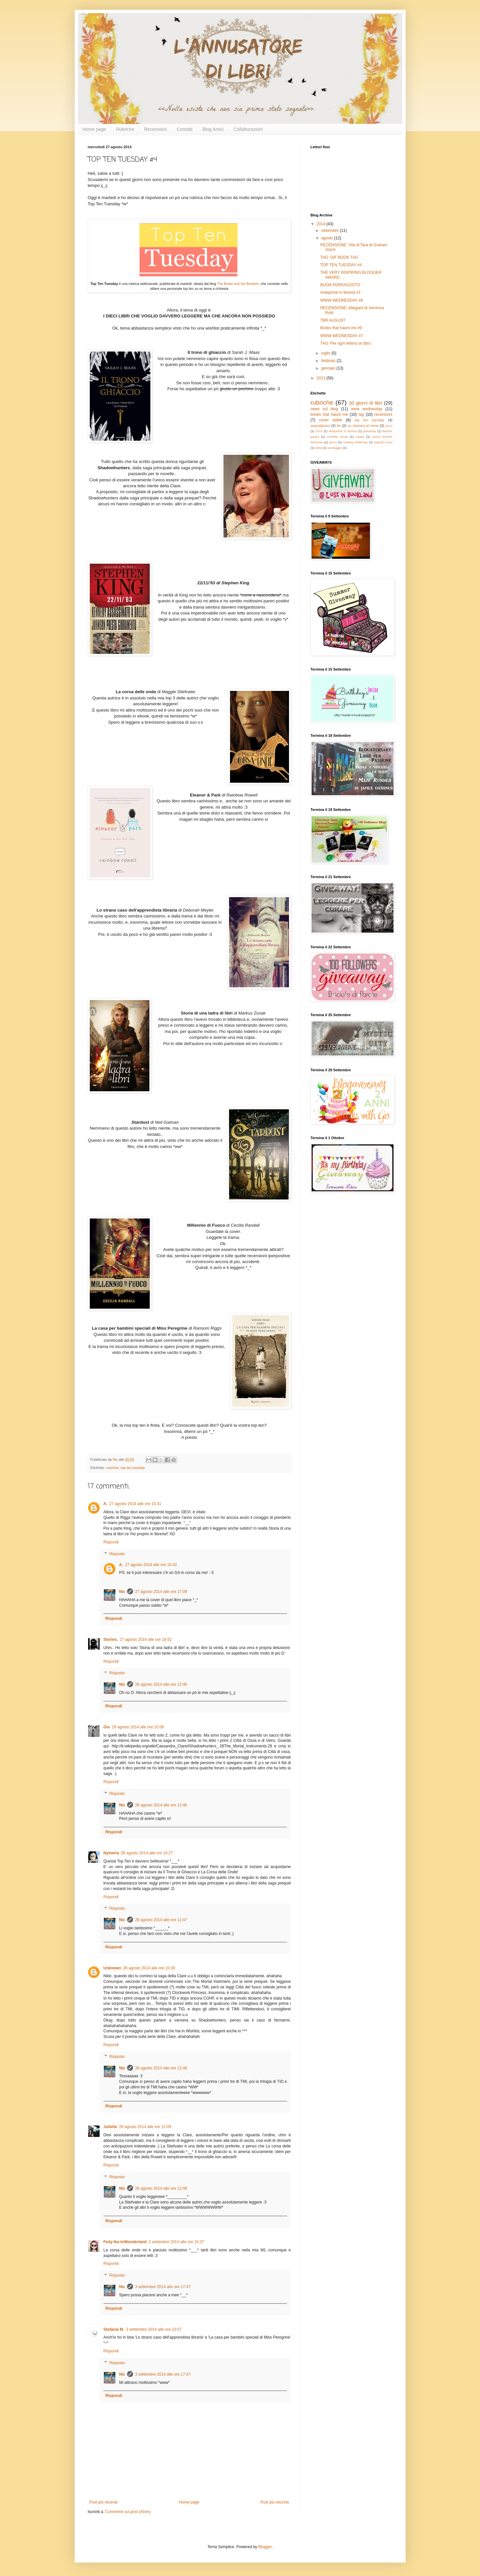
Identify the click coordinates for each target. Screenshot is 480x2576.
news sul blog (324, 409)
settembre (330, 230)
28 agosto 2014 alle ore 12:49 (161, 2188)
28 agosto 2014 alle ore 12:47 (161, 1920)
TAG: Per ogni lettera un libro (345, 343)
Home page (94, 129)
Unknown (112, 1968)
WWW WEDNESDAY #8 (341, 300)
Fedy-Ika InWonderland (125, 2242)
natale (359, 436)
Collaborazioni (248, 129)
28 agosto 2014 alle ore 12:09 (145, 2126)
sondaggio (334, 448)
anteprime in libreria (343, 431)
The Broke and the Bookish (238, 284)
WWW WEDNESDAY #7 (341, 335)
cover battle (330, 420)
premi (333, 442)
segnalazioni (320, 426)
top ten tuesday (133, 1468)
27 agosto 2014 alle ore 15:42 (151, 1564)
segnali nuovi (383, 442)
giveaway (369, 431)
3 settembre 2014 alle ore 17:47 (162, 2286)
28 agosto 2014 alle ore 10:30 (149, 1968)
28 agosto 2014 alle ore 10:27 (147, 1853)
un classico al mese (363, 426)
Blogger (265, 2547)
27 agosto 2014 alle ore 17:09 (161, 1591)
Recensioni (155, 129)
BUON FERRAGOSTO (340, 285)
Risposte (117, 1554)
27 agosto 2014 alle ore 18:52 (146, 1639)
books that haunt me (329, 414)
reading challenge (355, 442)
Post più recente (103, 2502)
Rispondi (111, 1542)
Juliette (110, 2126)
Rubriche (125, 129)
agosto (327, 238)
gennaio (328, 368)
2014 (321, 224)
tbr (339, 426)
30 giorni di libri (365, 403)
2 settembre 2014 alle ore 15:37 (176, 2242)
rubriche (112, 1468)
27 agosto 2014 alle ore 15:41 (135, 1503)
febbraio (328, 360)
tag (361, 414)
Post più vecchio (274, 2502)
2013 (321, 378)
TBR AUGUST (332, 320)
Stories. (111, 1639)
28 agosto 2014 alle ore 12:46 (161, 1684)
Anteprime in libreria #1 (340, 292)
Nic (122, 1591)
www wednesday (366, 409)
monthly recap (337, 436)
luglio (326, 353)
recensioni (383, 414)
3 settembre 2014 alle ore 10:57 (154, 2329)
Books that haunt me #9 (341, 328)
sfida (318, 448)
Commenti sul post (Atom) (128, 2511)
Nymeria (111, 1853)
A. (105, 1503)
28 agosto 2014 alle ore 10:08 (138, 1727)
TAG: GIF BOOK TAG (339, 257)
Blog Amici (212, 129)
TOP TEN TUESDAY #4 (341, 265)
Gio (107, 1727)
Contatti (184, 129)
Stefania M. (114, 2329)
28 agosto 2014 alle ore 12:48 (161, 2068)
